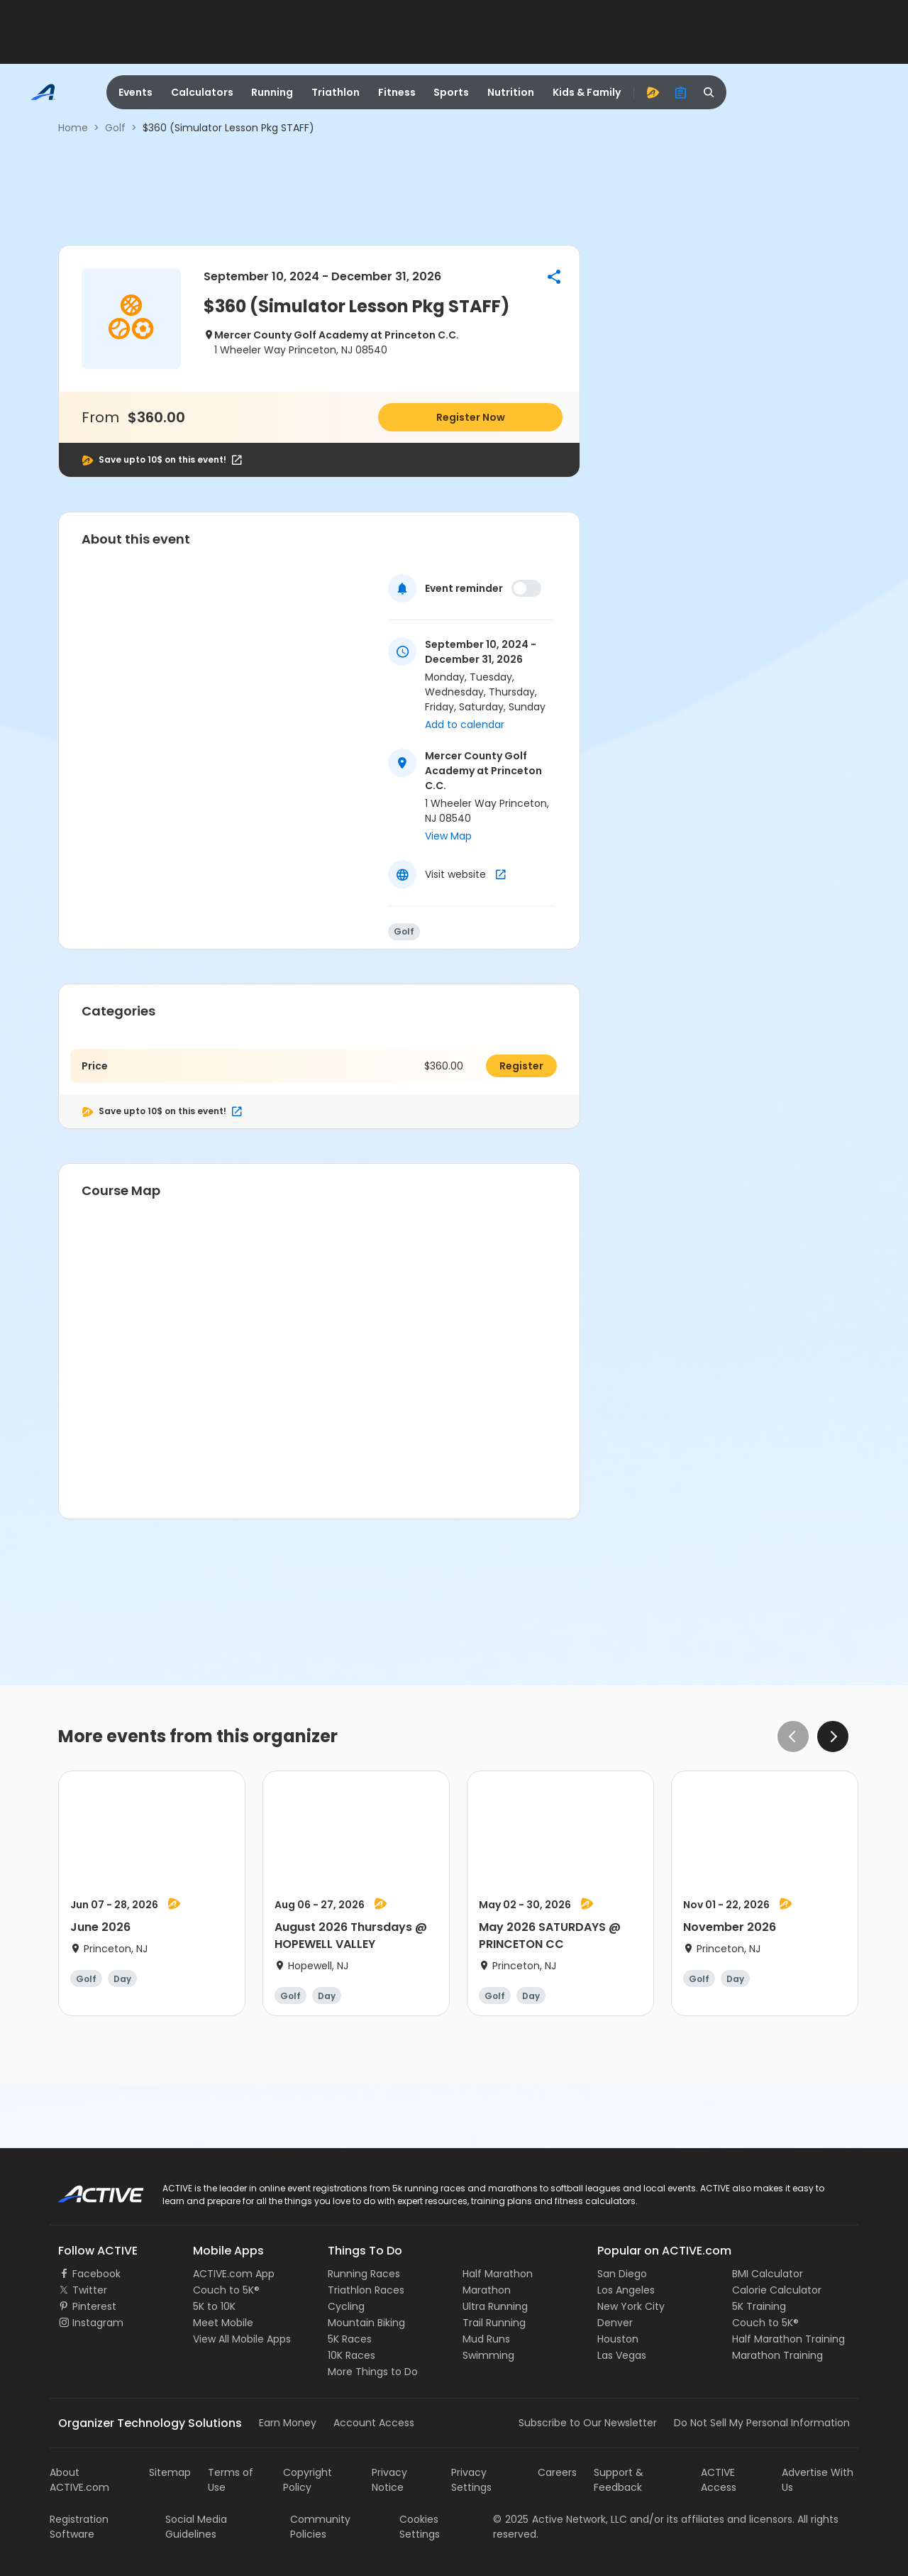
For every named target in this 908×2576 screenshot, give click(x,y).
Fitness (397, 92)
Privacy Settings (471, 2479)
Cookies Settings (419, 2526)
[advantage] (652, 92)
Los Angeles (626, 2290)
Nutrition (510, 92)
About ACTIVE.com (79, 2479)
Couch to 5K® (226, 2290)
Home (73, 128)
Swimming (488, 2355)
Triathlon (335, 92)
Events (135, 92)
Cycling (346, 2306)
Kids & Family (587, 92)
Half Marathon (498, 2274)
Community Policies (320, 2526)
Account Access (373, 2423)
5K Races (350, 2339)
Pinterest (94, 2306)
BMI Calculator (767, 2274)
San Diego (622, 2274)
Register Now (470, 417)
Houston (617, 2339)
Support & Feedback (618, 2479)
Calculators (202, 92)
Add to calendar (464, 724)
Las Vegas (621, 2355)
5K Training (759, 2306)
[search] (709, 92)
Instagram (97, 2323)
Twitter (89, 2290)
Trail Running (494, 2323)
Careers (557, 2472)
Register (521, 1066)
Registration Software (79, 2526)
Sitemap (170, 2472)
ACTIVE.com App (234, 2274)
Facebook (96, 2274)
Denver (615, 2323)
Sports (451, 92)
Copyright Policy (307, 2479)
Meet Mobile (223, 2323)
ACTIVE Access (718, 2479)
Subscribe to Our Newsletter (588, 2423)
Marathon (487, 2290)
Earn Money (287, 2423)
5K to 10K (214, 2306)
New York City (631, 2306)
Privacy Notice (389, 2479)
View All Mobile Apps (242, 2339)
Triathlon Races (366, 2290)
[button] (554, 276)
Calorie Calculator (776, 2290)
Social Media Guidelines (196, 2526)
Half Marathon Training (788, 2339)
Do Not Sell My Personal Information (762, 2423)
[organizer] (681, 92)
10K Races (351, 2355)
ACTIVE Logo (88, 2189)
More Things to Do (373, 2372)
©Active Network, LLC (560, 2519)
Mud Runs (486, 2339)
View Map (448, 836)
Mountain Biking (366, 2323)
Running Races (364, 2274)
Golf (115, 128)
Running (272, 92)
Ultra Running (495, 2306)
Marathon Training (777, 2355)
